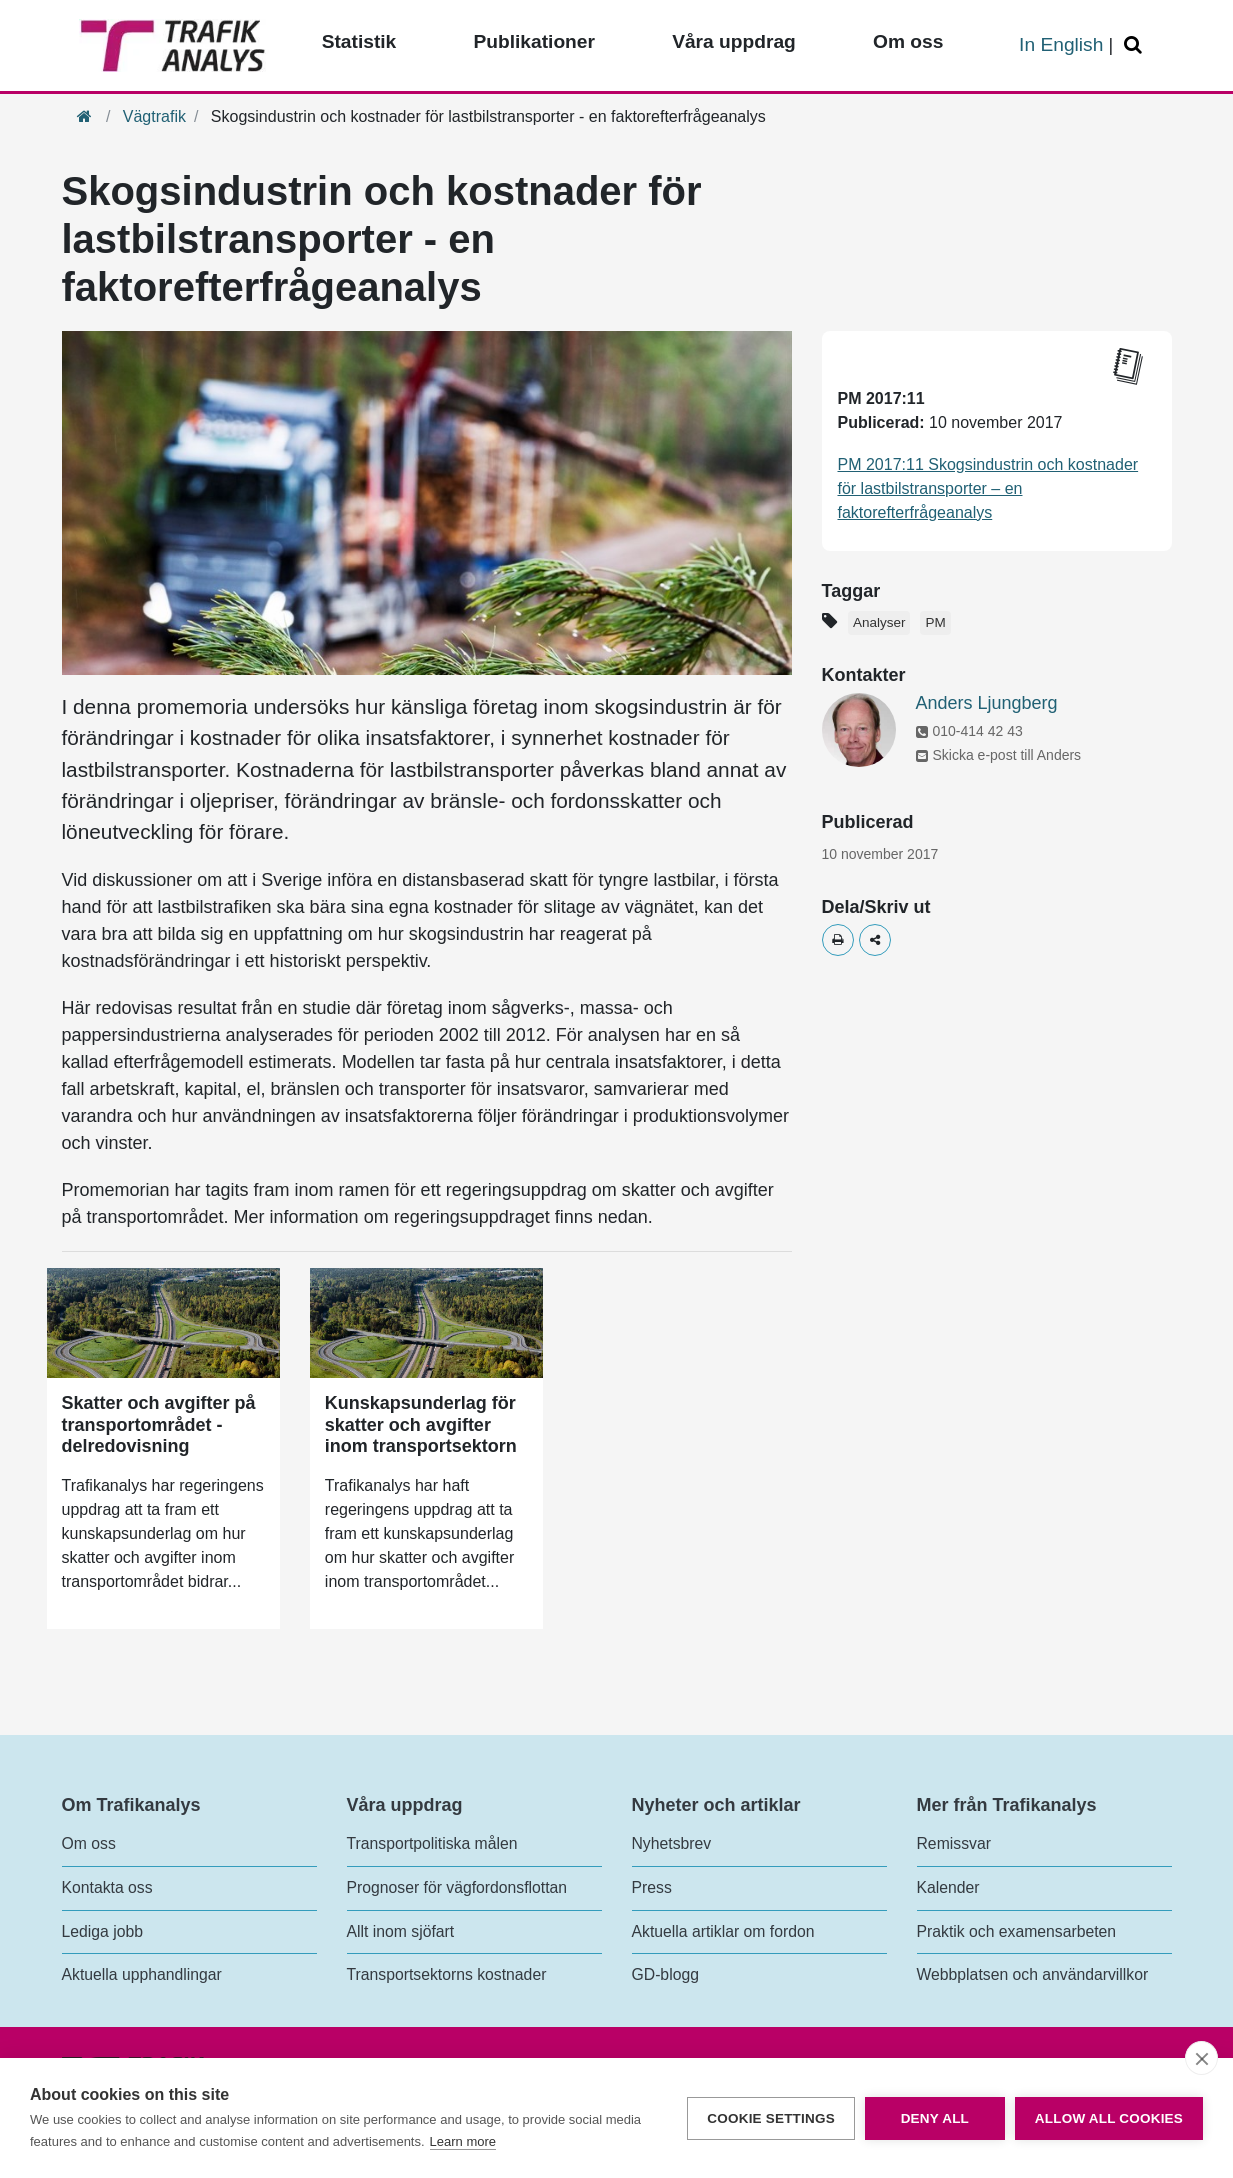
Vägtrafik (154, 116)
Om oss (89, 1843)
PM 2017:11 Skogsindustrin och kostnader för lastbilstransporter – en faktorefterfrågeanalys (988, 488)
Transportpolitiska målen (432, 1843)
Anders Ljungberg (987, 703)
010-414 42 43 (969, 731)
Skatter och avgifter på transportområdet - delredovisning (159, 1424)
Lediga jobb (102, 1931)
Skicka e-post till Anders (999, 755)
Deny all (935, 2118)
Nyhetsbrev (672, 1843)
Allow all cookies (1109, 2118)
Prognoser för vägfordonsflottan (457, 1887)
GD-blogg (665, 1974)
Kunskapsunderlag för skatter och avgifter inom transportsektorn (421, 1424)
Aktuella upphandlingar (142, 1974)
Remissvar (954, 1843)
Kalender (948, 1887)
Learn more (463, 2141)
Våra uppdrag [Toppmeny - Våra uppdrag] (734, 41)
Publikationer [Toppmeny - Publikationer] (534, 41)
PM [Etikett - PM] (935, 622)
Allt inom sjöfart (401, 1931)
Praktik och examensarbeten (1017, 1931)
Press (652, 1887)
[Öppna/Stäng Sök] (1136, 45)
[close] (1201, 2058)
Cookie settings (771, 2118)
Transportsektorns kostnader (447, 1974)
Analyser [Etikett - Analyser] (879, 622)
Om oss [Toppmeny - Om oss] (908, 41)
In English (1061, 44)
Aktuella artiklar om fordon (723, 1931)
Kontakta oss (107, 1887)
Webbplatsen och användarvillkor (1033, 1974)
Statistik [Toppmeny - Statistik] (359, 41)
